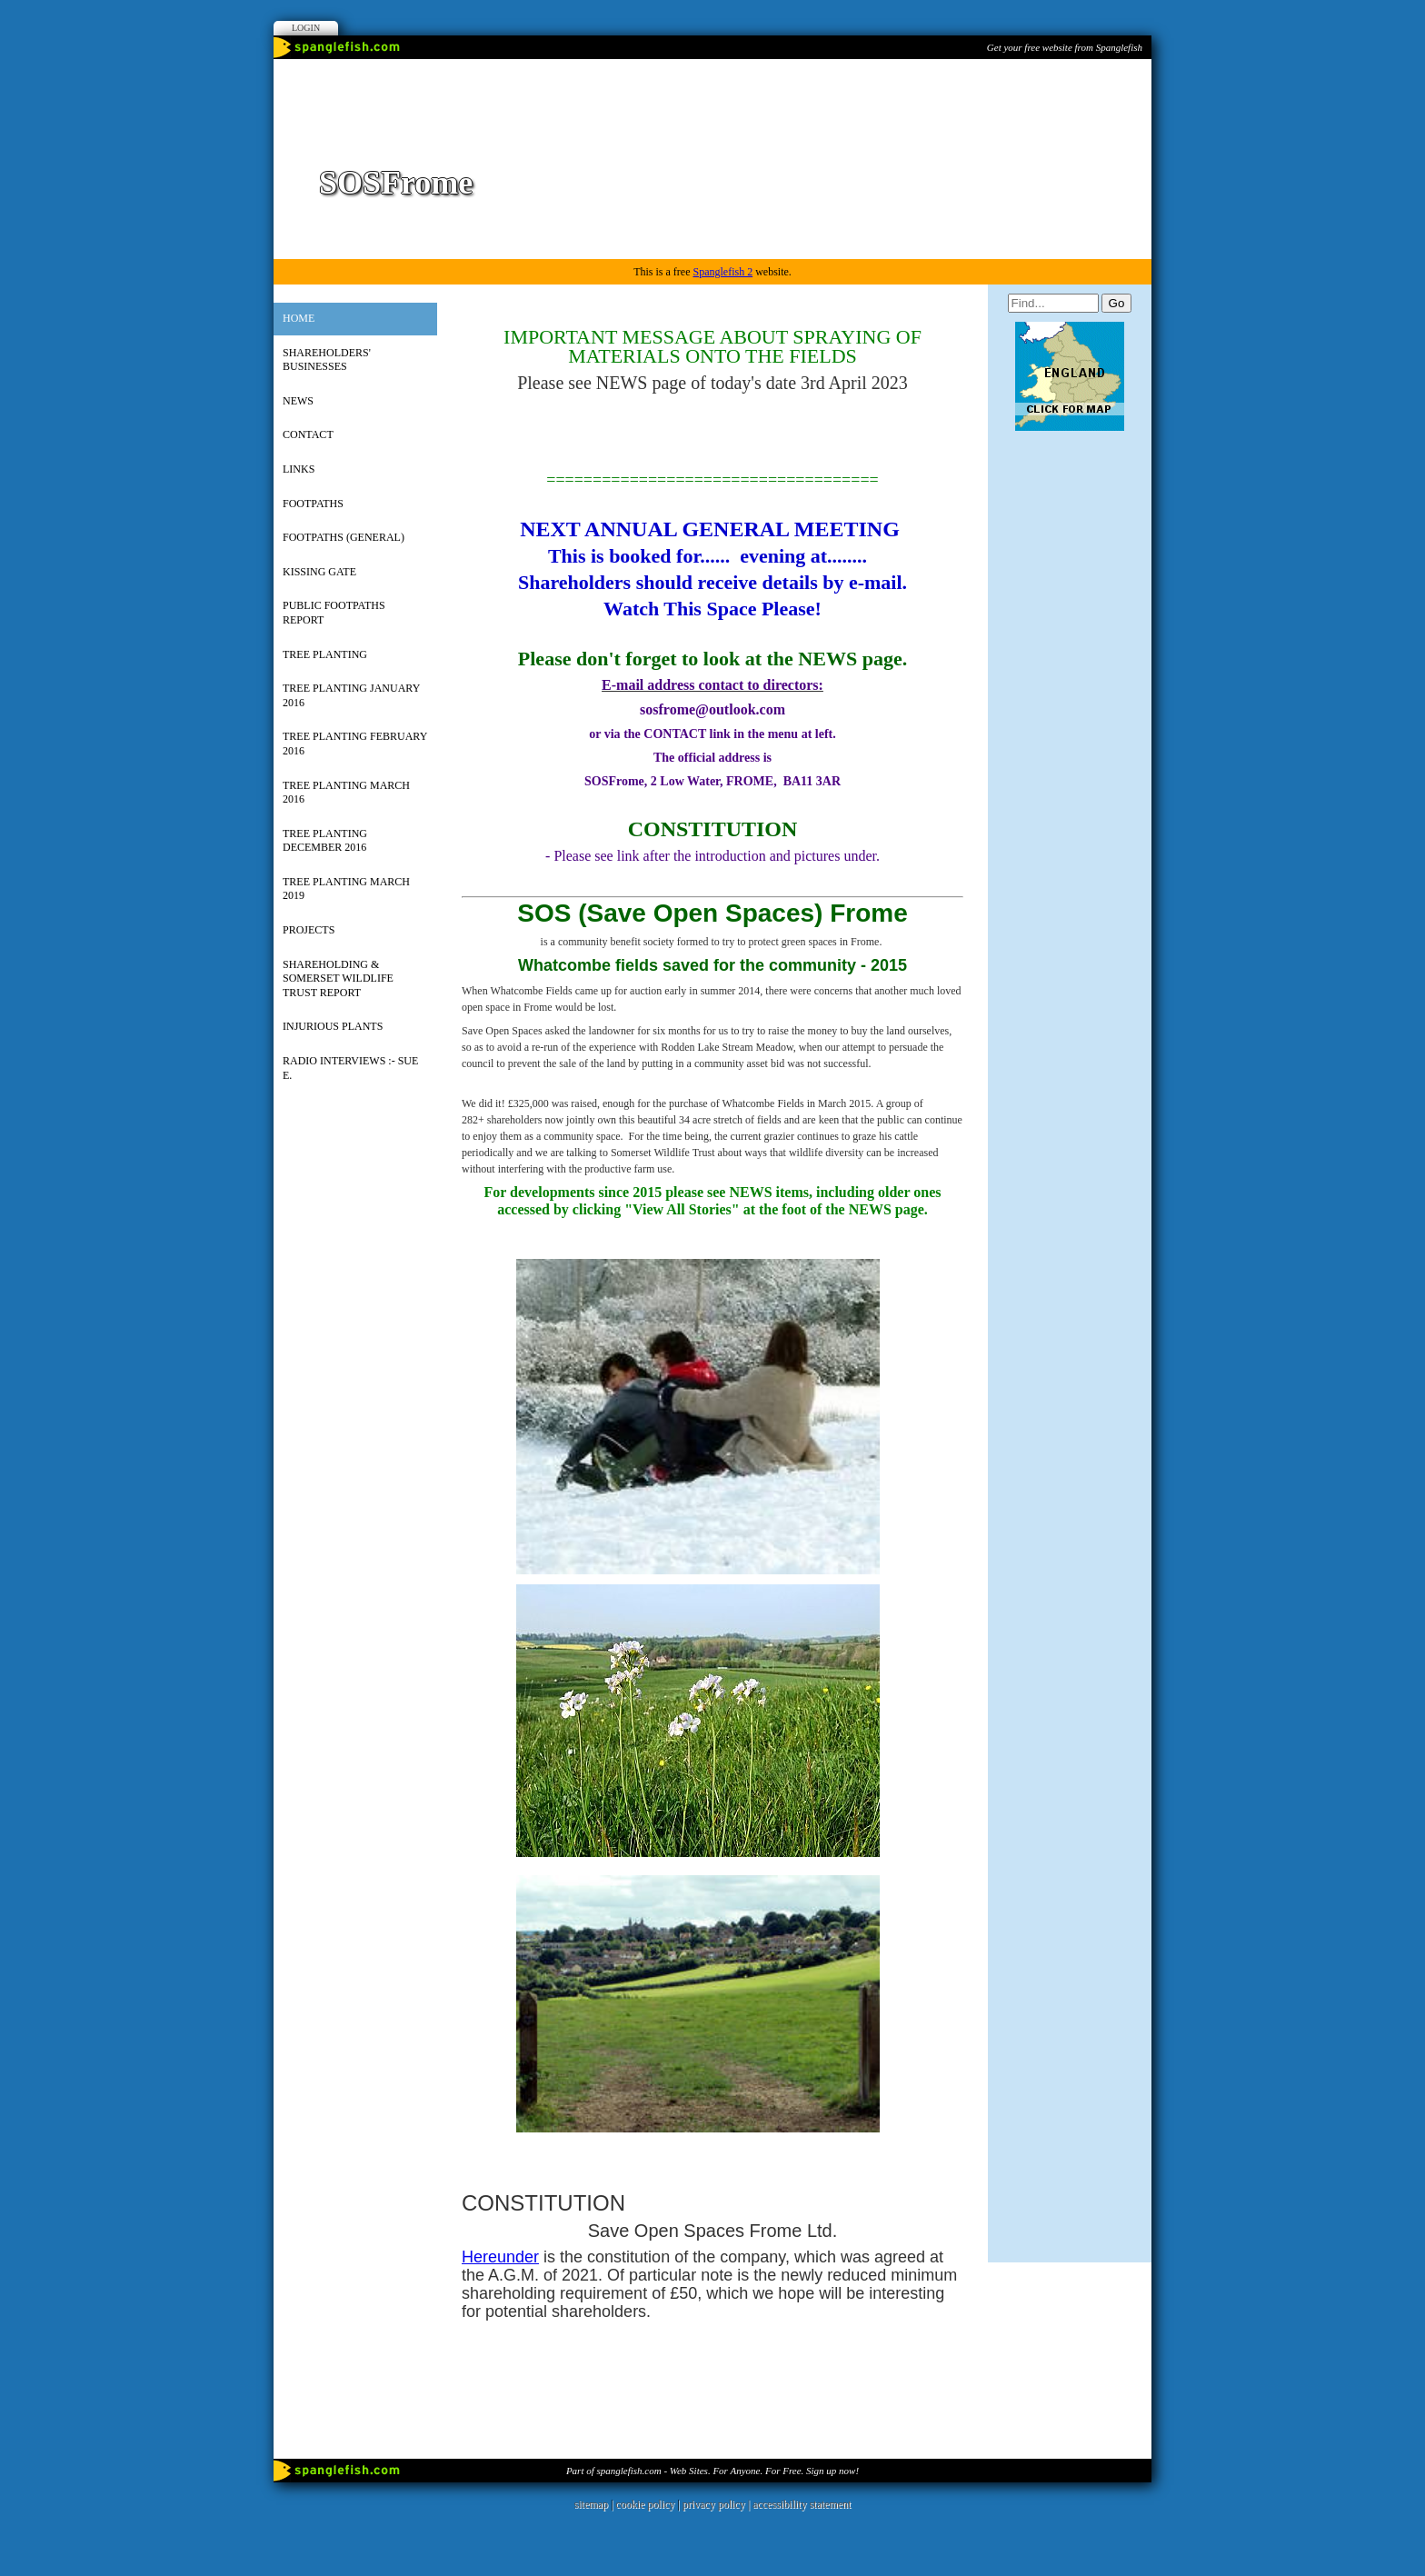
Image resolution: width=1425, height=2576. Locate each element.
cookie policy (644, 2504)
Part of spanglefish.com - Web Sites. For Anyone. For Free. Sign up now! (712, 2470)
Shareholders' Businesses (327, 360)
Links (298, 469)
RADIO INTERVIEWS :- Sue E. (350, 1068)
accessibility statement (801, 2504)
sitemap (591, 2504)
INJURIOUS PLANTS (333, 1026)
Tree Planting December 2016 (325, 840)
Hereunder (500, 2257)
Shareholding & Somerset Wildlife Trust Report (338, 978)
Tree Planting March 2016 (346, 792)
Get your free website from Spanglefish (1064, 47)
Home (298, 318)
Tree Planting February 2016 (355, 743)
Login (306, 28)
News (298, 400)
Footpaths (313, 503)
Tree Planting (325, 654)
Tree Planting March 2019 (346, 889)
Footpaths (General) (343, 537)
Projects (308, 930)
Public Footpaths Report (334, 612)
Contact (308, 434)
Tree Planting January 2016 (351, 695)
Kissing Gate (319, 571)
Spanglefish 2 (722, 271)
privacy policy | (717, 2504)
